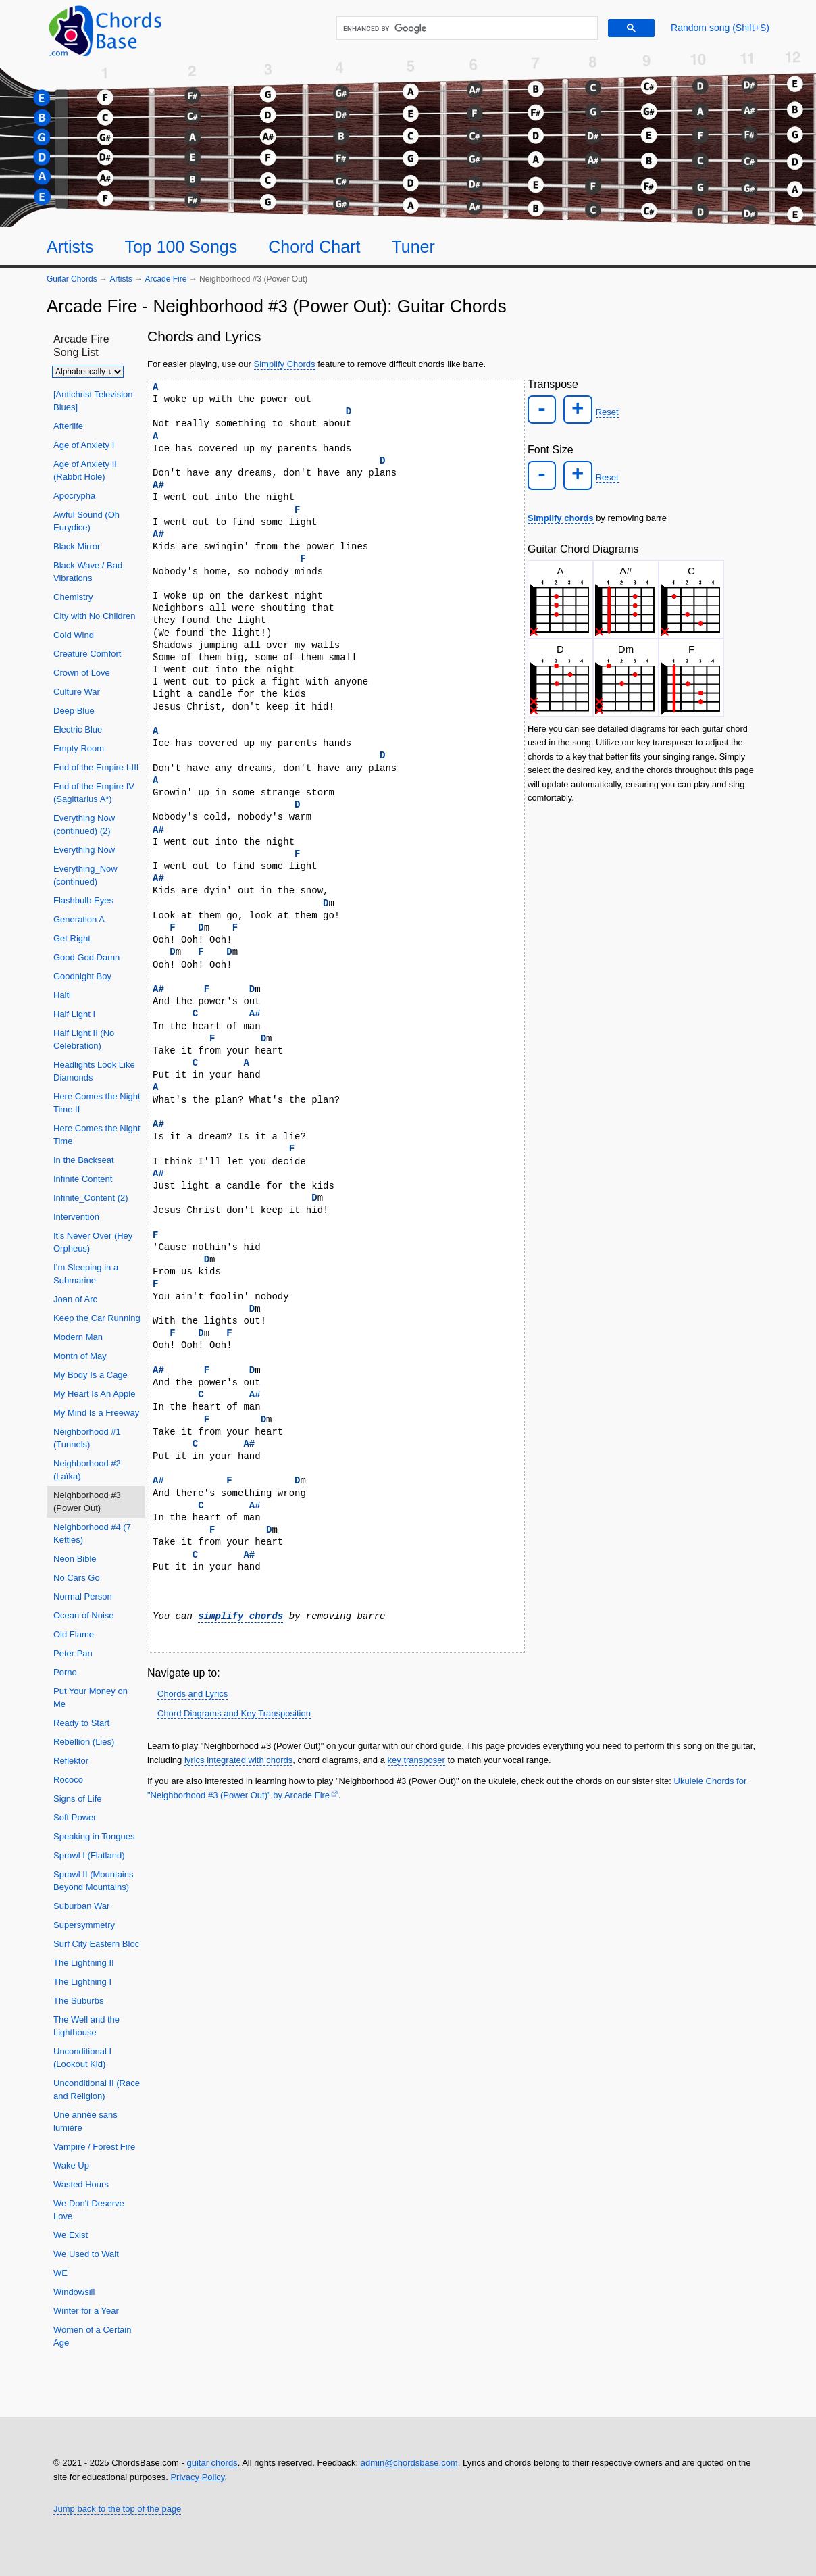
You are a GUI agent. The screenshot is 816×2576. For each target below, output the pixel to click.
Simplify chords (561, 513)
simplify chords (240, 1616)
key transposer (416, 1760)
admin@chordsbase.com (409, 2463)
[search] (465, 28)
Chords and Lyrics (192, 1694)
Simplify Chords (284, 364)
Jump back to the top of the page (117, 2509)
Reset (602, 410)
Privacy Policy (197, 2477)
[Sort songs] (88, 372)
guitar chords (211, 2463)
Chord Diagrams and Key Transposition (234, 1713)
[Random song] (720, 27)
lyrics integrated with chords (238, 1760)
